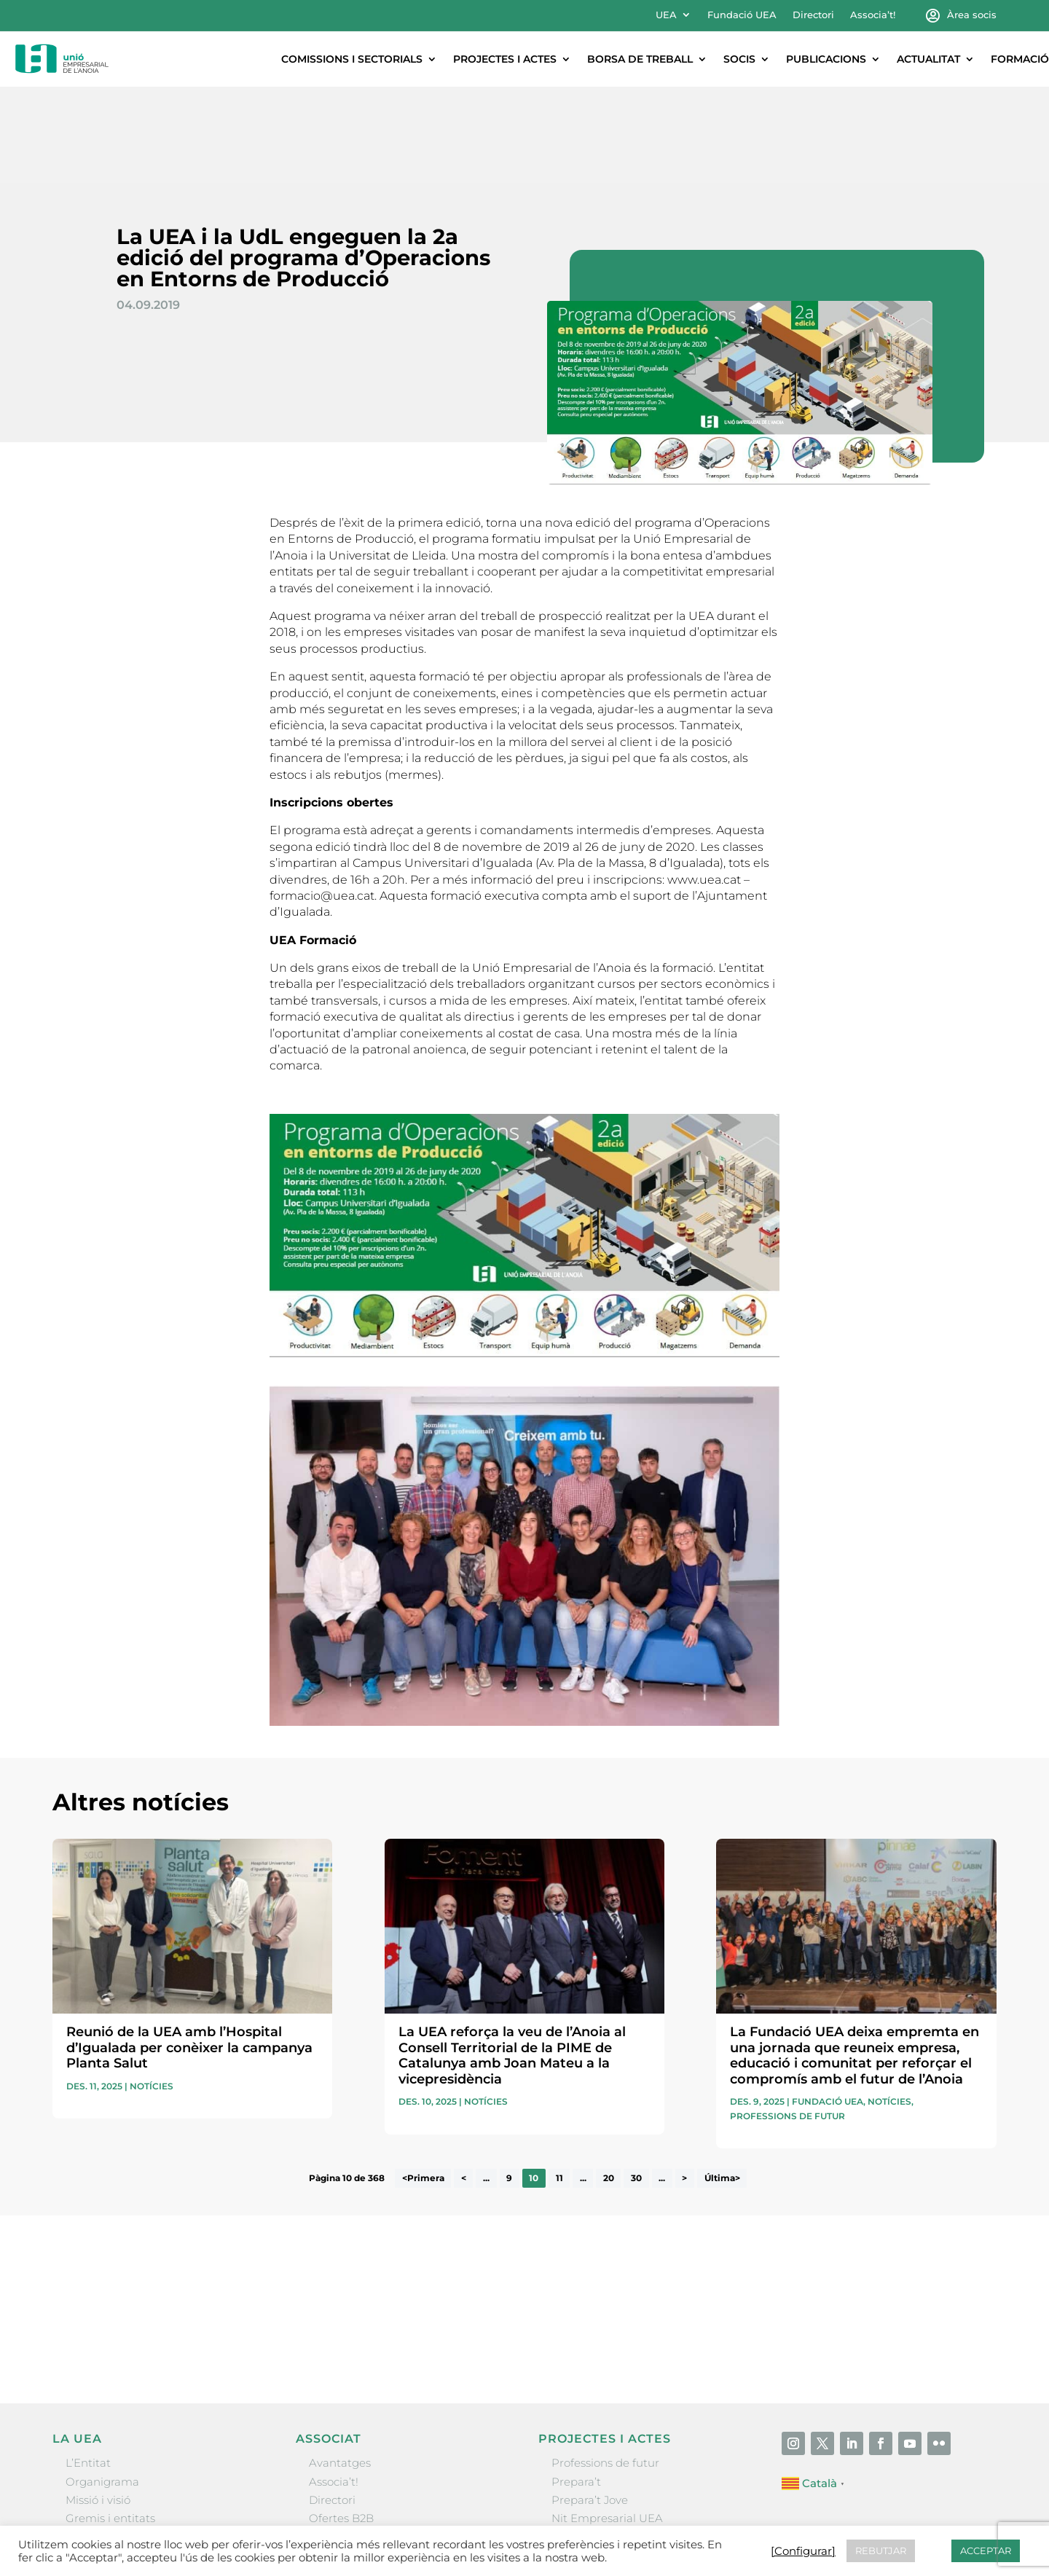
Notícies (151, 1989)
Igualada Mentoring (605, 2458)
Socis (739, 59)
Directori (813, 14)
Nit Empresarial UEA (607, 2422)
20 (608, 2082)
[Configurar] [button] (803, 2551)
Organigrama (102, 2385)
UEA (666, 14)
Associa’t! (872, 14)
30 (636, 2082)
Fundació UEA (742, 14)
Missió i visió (98, 2404)
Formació (1020, 59)
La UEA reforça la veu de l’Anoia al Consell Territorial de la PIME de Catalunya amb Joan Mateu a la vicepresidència (512, 1959)
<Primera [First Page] (423, 2082)
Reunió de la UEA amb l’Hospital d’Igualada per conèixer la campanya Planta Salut (189, 1951)
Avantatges (340, 2367)
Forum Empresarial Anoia (621, 2440)
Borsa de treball (640, 59)
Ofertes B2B (341, 2422)
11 (559, 2082)
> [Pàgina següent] (684, 2082)
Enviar (963, 2247)
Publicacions (826, 59)
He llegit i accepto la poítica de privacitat (733, 2222)
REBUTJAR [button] (880, 2550)
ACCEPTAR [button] (985, 2550)
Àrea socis (972, 14)
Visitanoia (577, 2477)
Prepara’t (576, 2385)
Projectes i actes (505, 59)
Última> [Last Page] (722, 2082)
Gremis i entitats (110, 2422)
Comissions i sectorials (352, 59)
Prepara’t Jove (589, 2404)
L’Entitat (88, 2367)
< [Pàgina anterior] (463, 2082)
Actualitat (928, 59)
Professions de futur (787, 2019)
